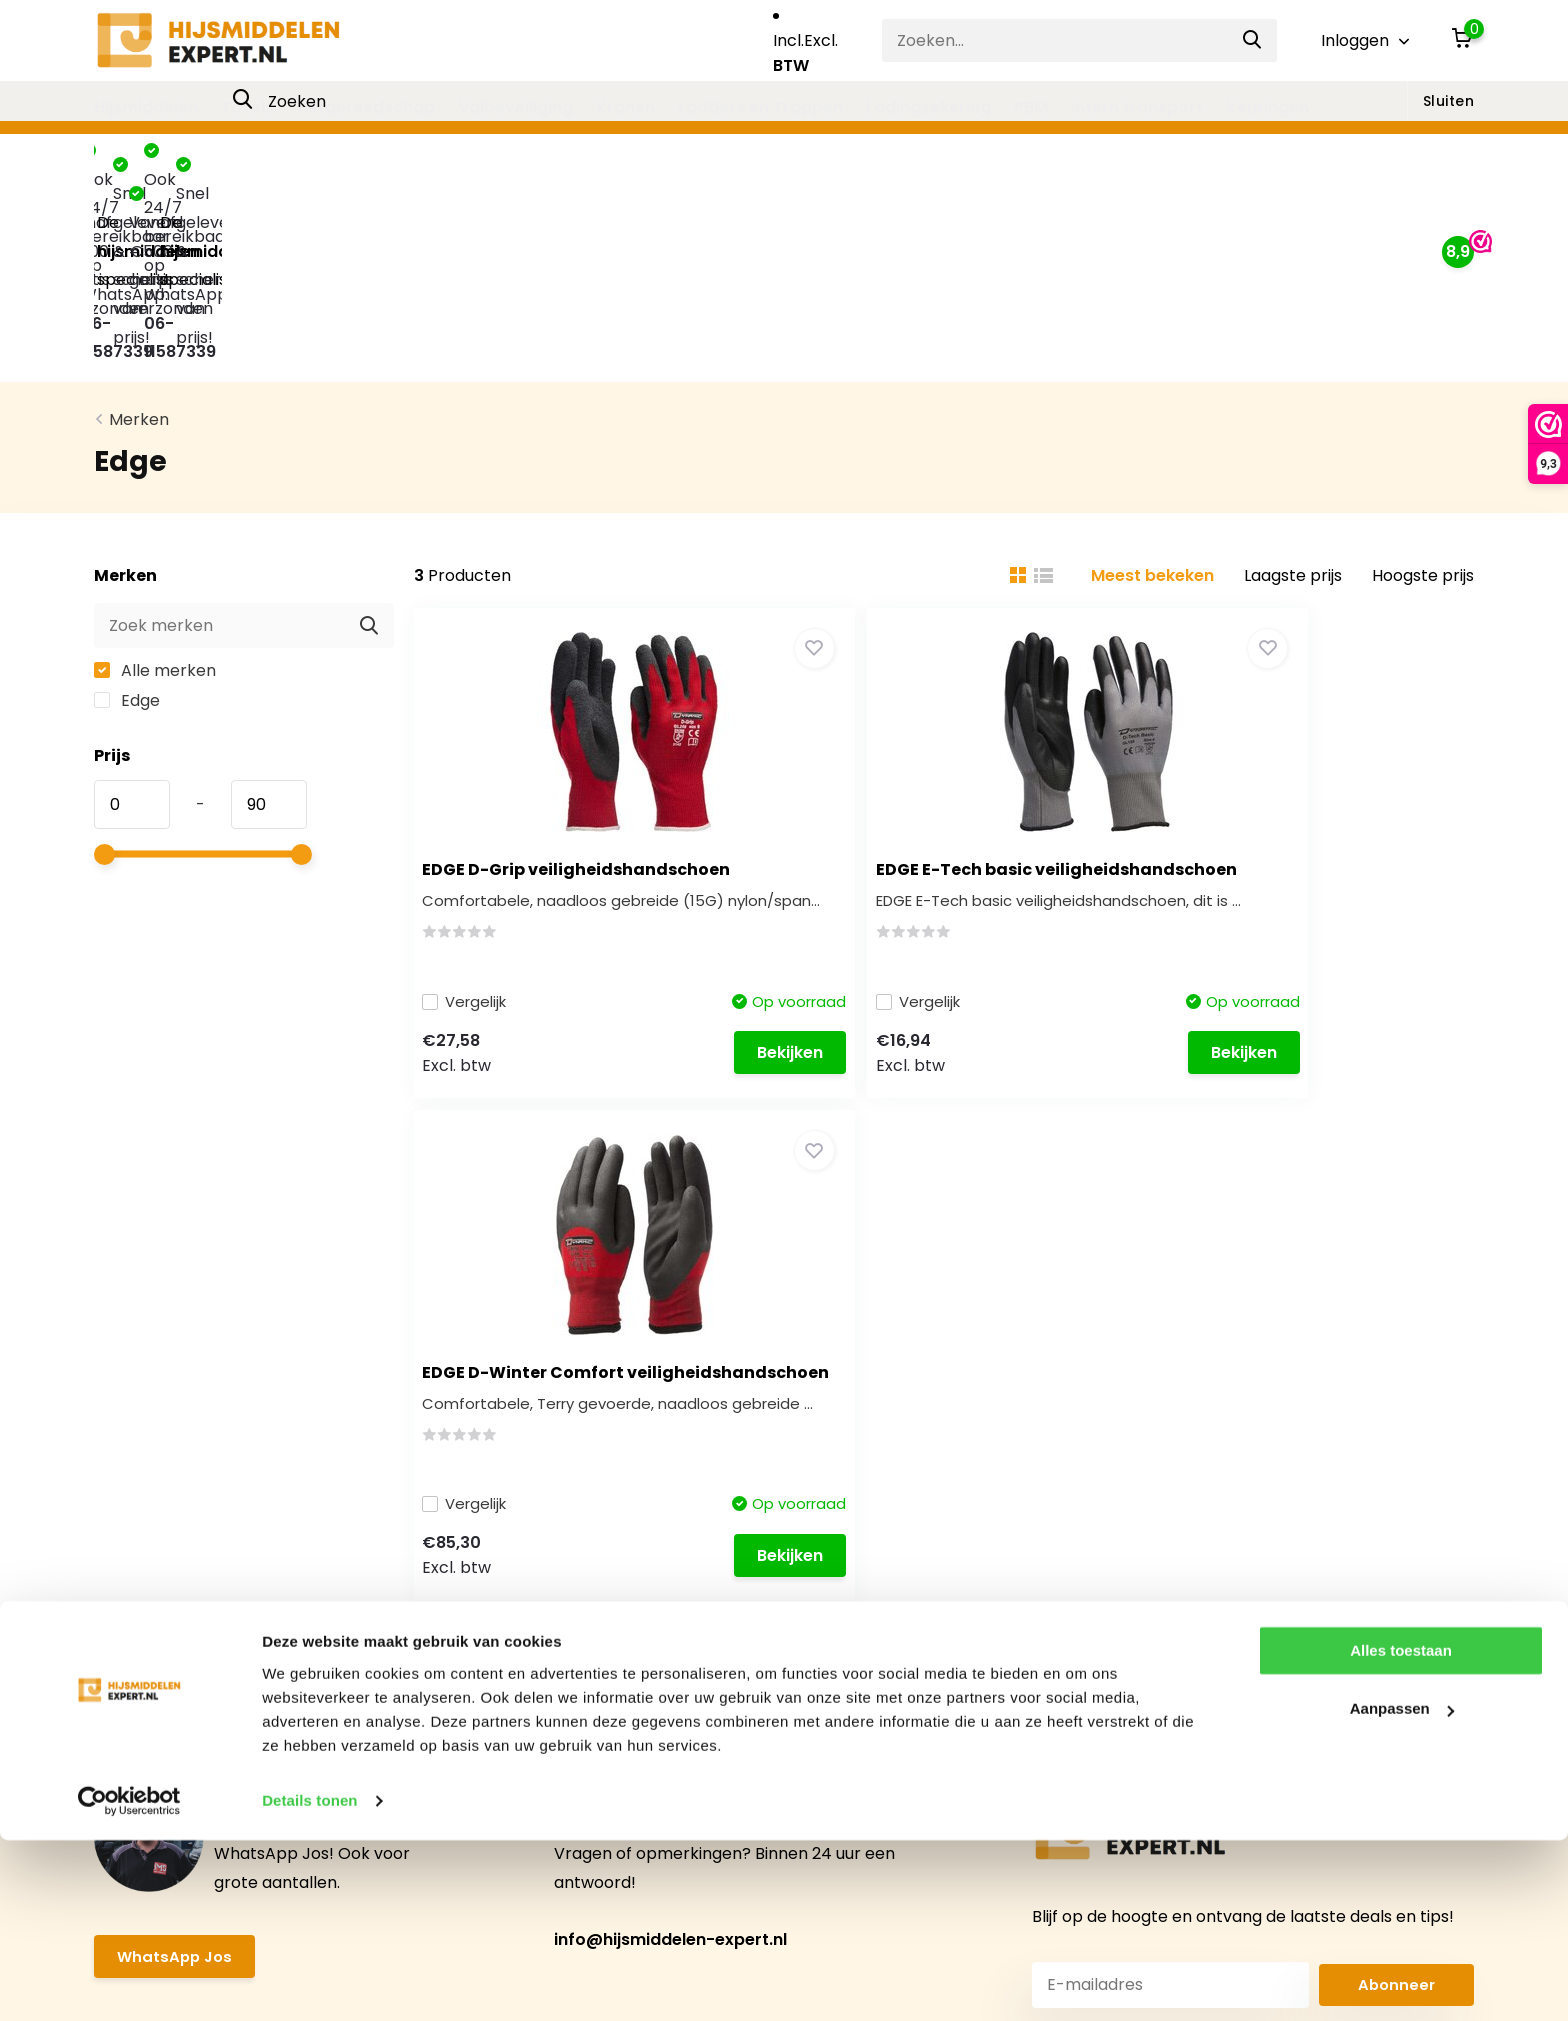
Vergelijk (479, 821)
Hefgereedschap (366, 107)
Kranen (625, 107)
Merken (139, 233)
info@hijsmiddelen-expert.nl (670, 1268)
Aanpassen (1402, 1889)
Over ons (129, 1626)
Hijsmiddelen (146, 107)
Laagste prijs (1293, 388)
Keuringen (1267, 107)
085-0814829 (1276, 1696)
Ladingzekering (928, 107)
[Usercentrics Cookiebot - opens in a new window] (129, 1982)
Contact (127, 1591)
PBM (1031, 107)
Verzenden (137, 1731)
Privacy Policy (148, 1696)
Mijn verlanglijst (543, 1661)
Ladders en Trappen (760, 107)
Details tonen (309, 1981)
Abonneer (1397, 1312)
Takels (247, 107)
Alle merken (155, 483)
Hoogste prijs (1423, 388)
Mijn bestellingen (549, 1591)
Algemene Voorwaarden (190, 1661)
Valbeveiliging (515, 107)
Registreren (530, 1556)
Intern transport (1137, 107)
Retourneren (144, 1766)
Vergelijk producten (561, 1696)
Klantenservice (153, 1556)
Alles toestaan (1401, 1831)
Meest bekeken (1152, 388)
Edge (127, 513)
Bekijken (671, 874)
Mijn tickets (528, 1626)
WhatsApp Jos (177, 1286)
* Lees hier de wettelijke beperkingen (1139, 1354)
